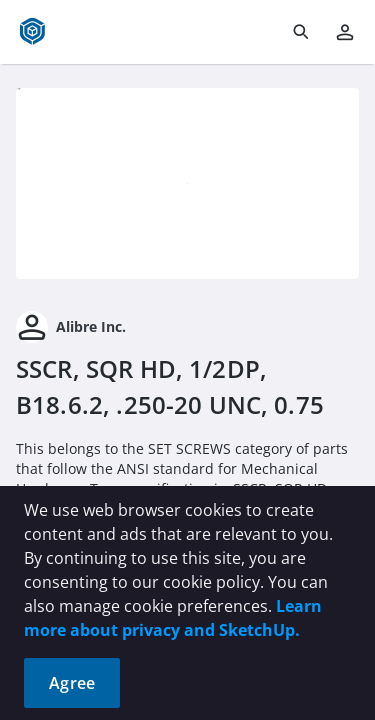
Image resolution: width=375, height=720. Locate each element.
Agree (72, 683)
